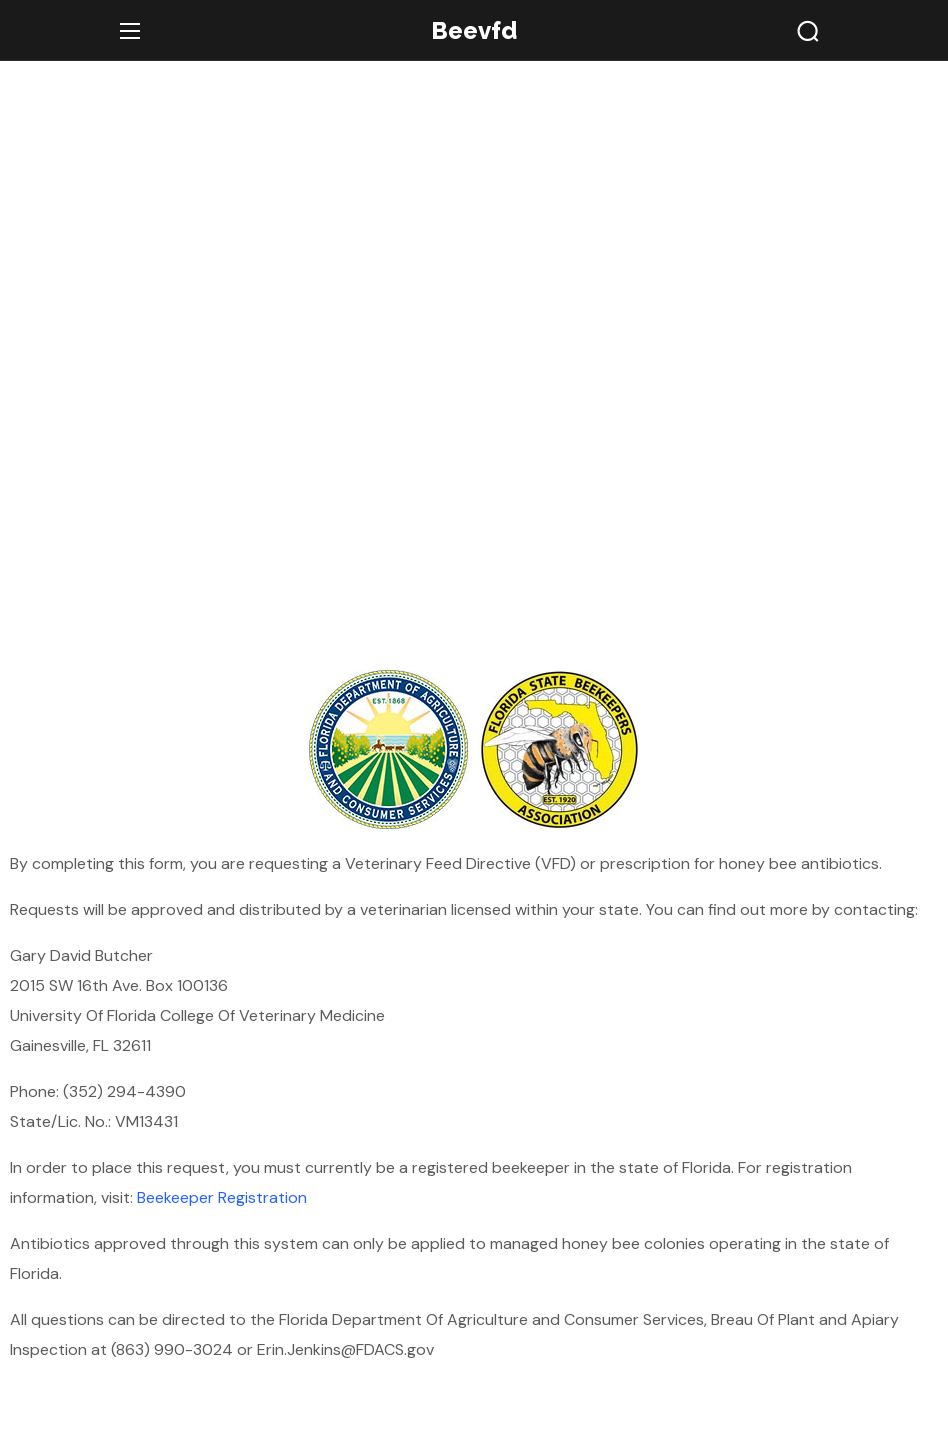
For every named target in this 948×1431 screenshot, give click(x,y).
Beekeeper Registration (222, 1197)
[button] (808, 31)
